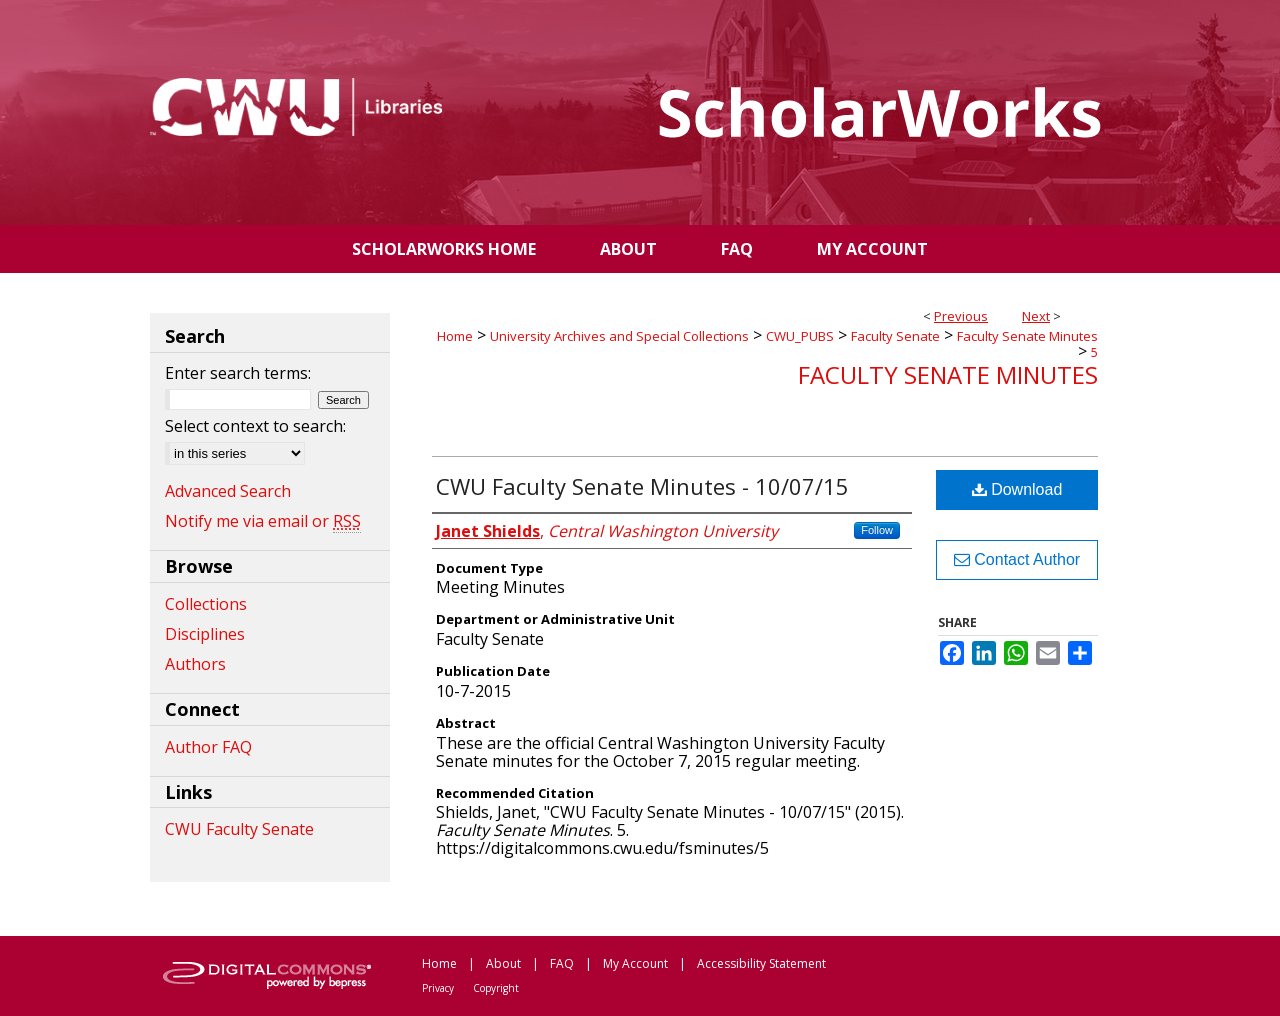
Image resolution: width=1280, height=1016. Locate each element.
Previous (961, 316)
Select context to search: (255, 426)
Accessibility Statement (761, 963)
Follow (877, 530)
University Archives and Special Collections (619, 336)
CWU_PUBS (800, 336)
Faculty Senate (895, 336)
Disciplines (205, 634)
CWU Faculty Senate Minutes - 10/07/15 (642, 486)
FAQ (562, 963)
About (503, 963)
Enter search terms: (238, 373)
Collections (206, 604)
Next (1036, 316)
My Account (635, 963)
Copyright (496, 988)
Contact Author (1017, 559)
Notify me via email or (263, 521)
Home (455, 336)
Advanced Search (228, 491)
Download (1017, 489)
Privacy (438, 988)
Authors (195, 664)
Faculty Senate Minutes (1027, 336)
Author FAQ (208, 747)
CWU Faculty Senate (239, 829)
